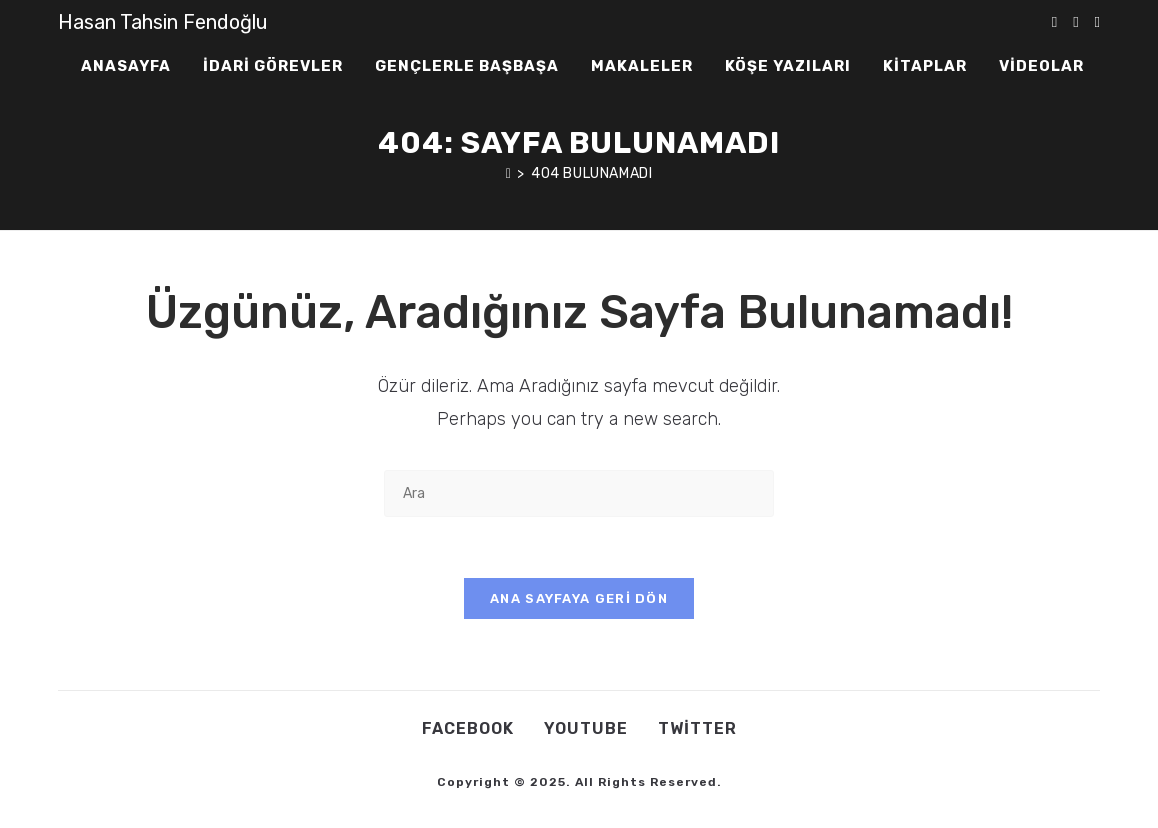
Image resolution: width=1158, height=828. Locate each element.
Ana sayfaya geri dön (579, 598)
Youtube (586, 728)
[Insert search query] (579, 493)
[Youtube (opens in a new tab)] (1097, 22)
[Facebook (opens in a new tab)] (1075, 22)
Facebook (468, 728)
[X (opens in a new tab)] (1054, 22)
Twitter (697, 728)
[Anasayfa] (509, 173)
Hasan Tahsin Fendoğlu (163, 22)
